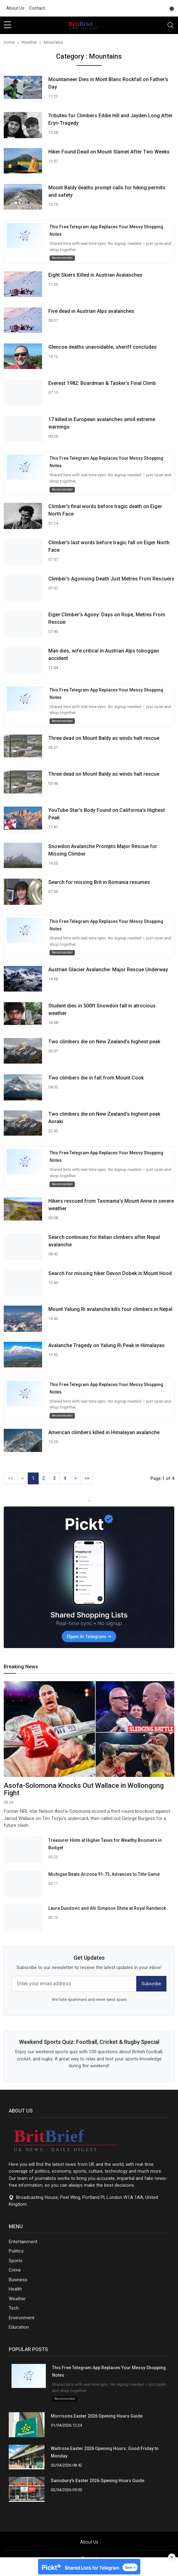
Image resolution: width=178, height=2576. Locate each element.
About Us (15, 8)
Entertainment (23, 2241)
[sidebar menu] (7, 25)
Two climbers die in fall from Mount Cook (96, 1078)
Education (19, 2327)
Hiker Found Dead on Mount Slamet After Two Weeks (109, 152)
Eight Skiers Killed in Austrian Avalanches (95, 275)
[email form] (74, 1983)
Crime (15, 2270)
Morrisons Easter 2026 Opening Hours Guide (96, 2415)
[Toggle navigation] (170, 25)
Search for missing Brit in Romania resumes (99, 882)
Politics (16, 2251)
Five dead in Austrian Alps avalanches (91, 311)
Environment (21, 2318)
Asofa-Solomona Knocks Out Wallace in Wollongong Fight (84, 1789)
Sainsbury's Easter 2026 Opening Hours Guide (97, 2480)
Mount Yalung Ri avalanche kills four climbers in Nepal (110, 1309)
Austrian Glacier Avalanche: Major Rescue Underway (108, 970)
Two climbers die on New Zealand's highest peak (104, 1042)
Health (15, 2289)
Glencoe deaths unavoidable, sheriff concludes (102, 347)
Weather (17, 2299)
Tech (14, 2308)
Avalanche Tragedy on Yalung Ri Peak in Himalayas (106, 1345)
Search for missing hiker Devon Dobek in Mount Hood (110, 1273)
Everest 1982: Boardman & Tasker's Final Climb (102, 383)
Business (18, 2280)
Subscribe (151, 1983)
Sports (15, 2260)
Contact (37, 8)
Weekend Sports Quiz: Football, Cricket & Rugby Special (89, 2042)
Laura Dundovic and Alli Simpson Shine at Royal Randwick (107, 1908)
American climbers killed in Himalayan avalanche (104, 1432)
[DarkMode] (171, 8)
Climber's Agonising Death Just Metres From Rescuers (111, 579)
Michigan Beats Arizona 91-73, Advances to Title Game (104, 1874)
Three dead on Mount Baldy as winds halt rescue (103, 738)
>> (86, 1478)
